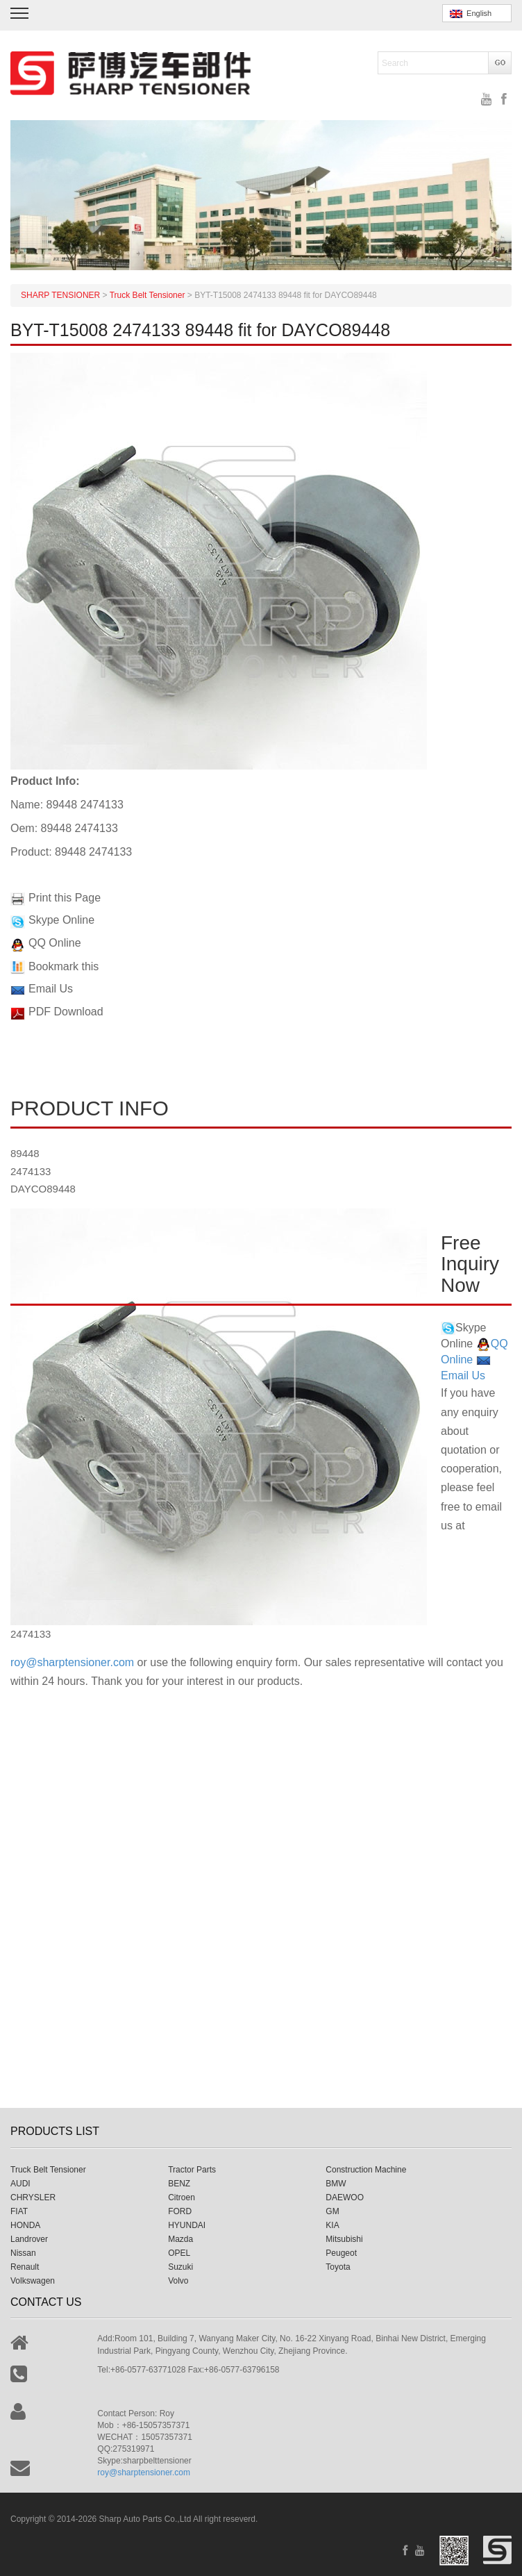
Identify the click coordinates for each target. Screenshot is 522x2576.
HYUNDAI (186, 2225)
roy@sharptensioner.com (72, 1662)
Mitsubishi (344, 2239)
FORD (180, 2211)
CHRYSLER (33, 2197)
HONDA (25, 2225)
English (470, 13)
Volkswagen (32, 2281)
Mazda (180, 2239)
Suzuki (180, 2267)
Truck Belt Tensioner (48, 2170)
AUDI (20, 2183)
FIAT (19, 2211)
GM (332, 2211)
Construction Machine (366, 2170)
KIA (332, 2225)
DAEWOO (345, 2197)
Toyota (338, 2267)
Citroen (181, 2197)
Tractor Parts (192, 2170)
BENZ (179, 2183)
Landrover (29, 2239)
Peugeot (341, 2253)
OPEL (179, 2253)
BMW (336, 2183)
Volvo (178, 2281)
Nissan (23, 2253)
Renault (24, 2267)
